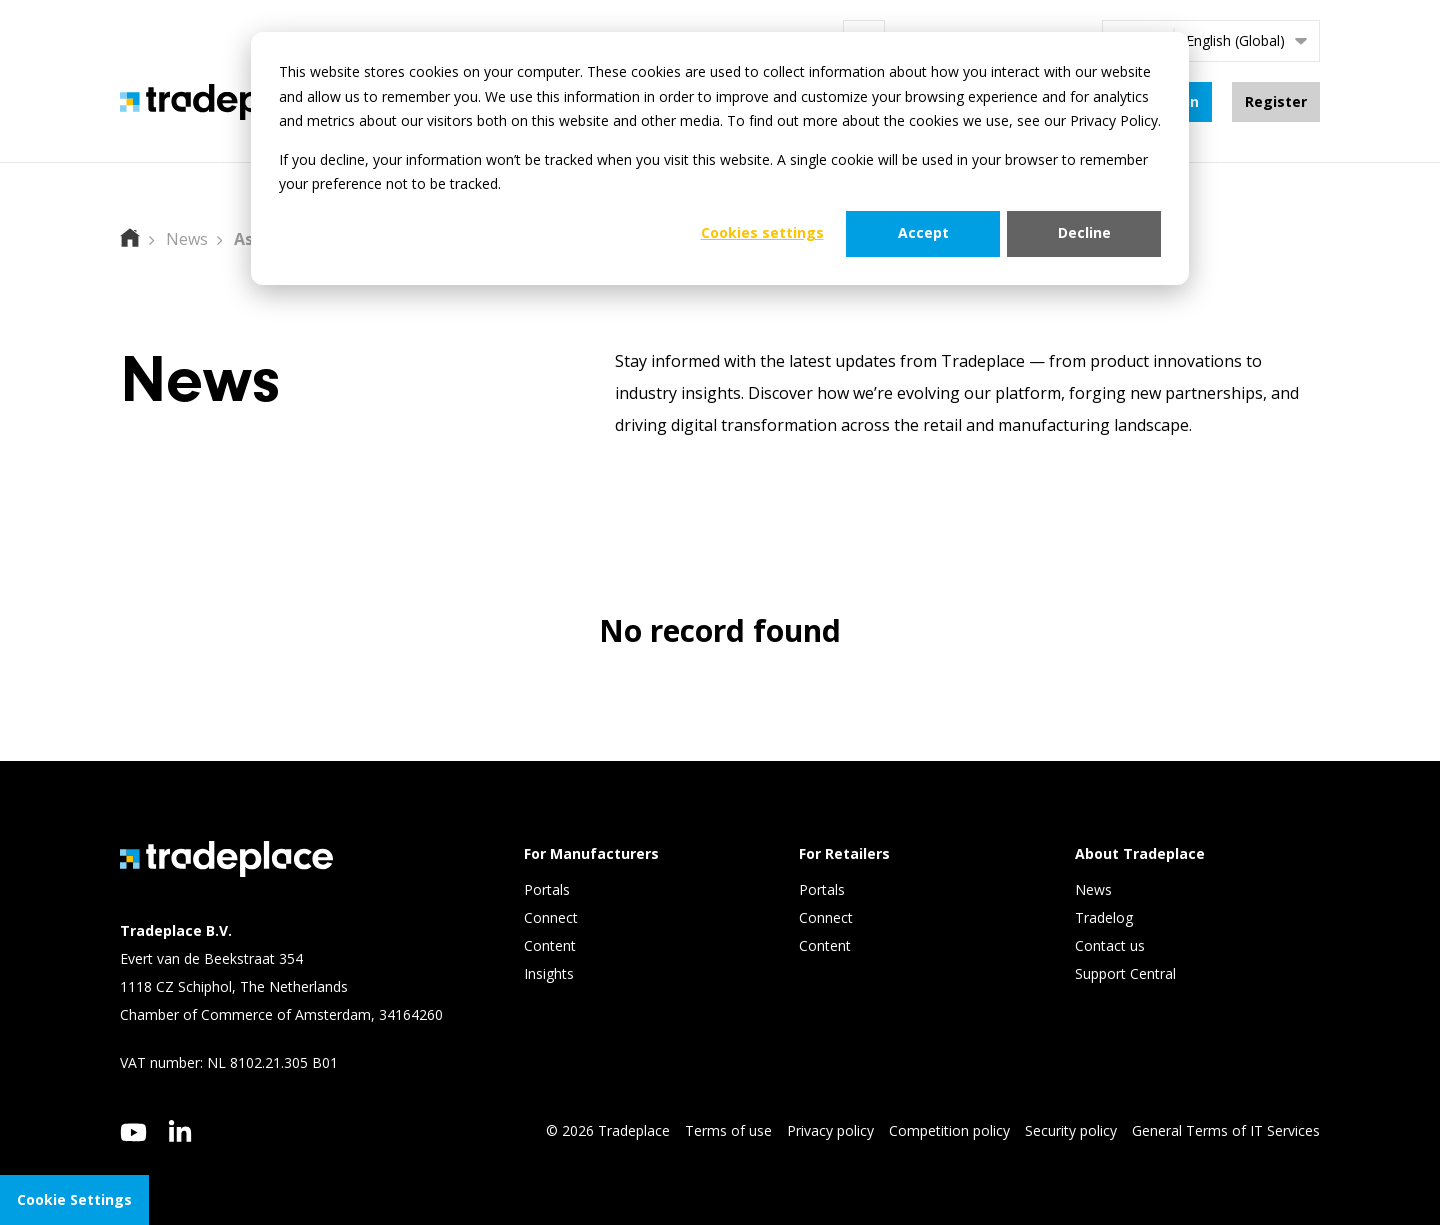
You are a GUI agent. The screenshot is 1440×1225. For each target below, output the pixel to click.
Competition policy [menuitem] (949, 1130)
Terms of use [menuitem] (728, 1130)
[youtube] (133, 1133)
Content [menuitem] (552, 945)
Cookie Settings (74, 1199)
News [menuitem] (1093, 889)
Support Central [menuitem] (1125, 973)
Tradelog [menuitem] (1106, 917)
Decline (1084, 232)
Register (1276, 101)
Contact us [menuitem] (1110, 945)
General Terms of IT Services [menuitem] (1226, 1130)
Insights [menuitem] (551, 973)
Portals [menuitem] (547, 889)
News (187, 239)
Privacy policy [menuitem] (830, 1130)
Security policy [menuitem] (1071, 1130)
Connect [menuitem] (553, 917)
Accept (923, 232)
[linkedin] (180, 1131)
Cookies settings (762, 232)
